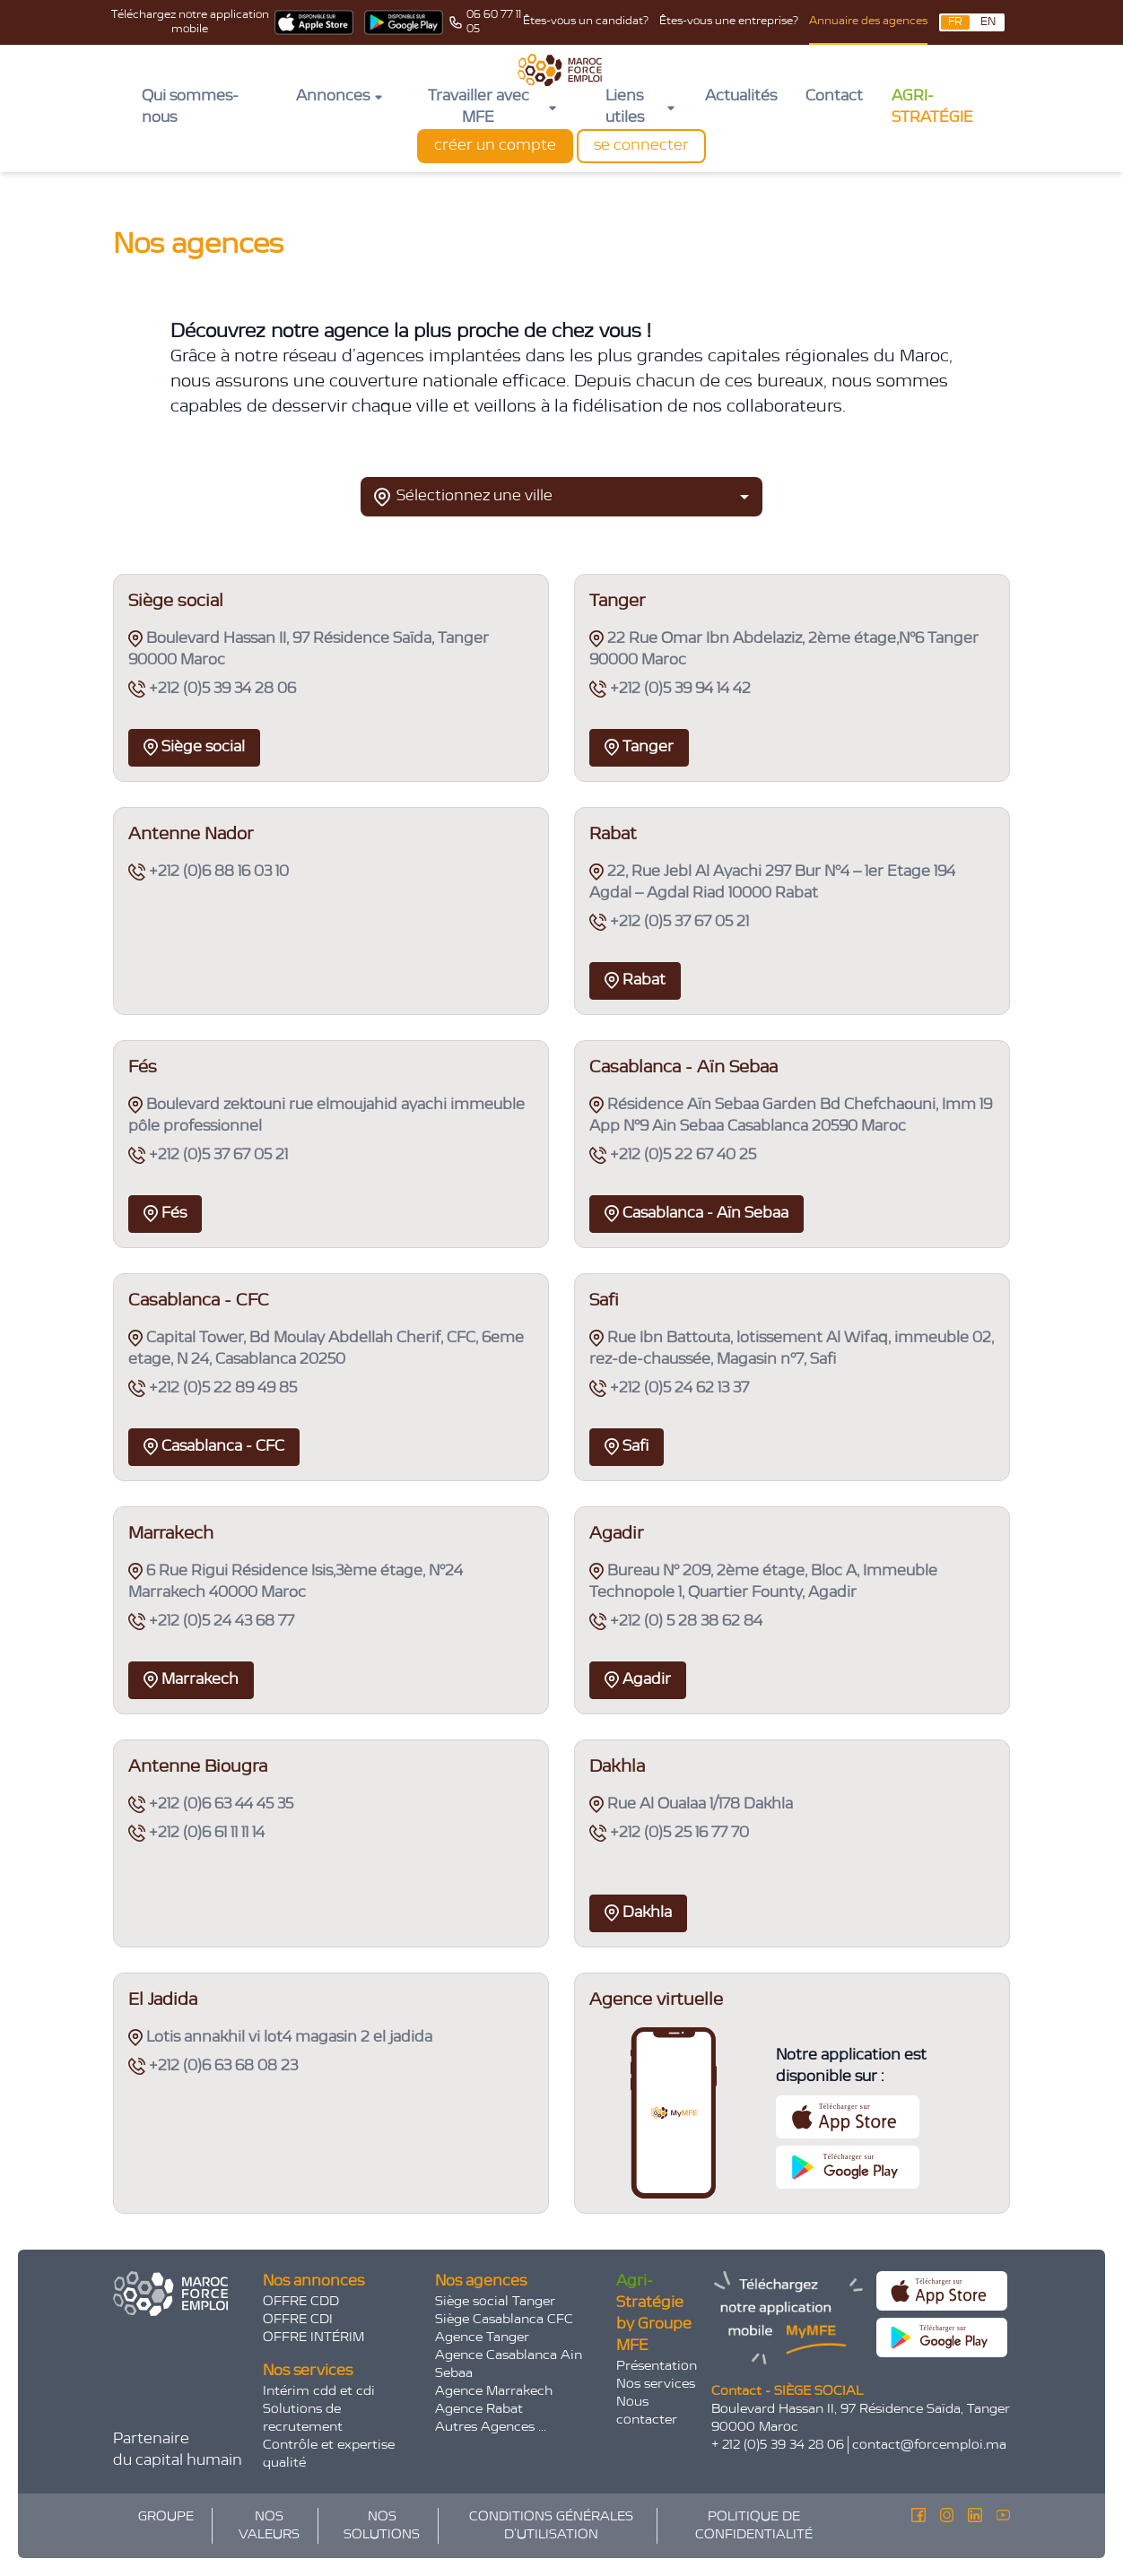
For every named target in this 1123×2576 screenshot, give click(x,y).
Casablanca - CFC (214, 1446)
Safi (627, 1446)
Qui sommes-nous (190, 108)
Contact (834, 97)
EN (988, 22)
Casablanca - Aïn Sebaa (696, 1213)
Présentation (656, 2366)
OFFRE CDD (301, 2301)
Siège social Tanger (495, 2301)
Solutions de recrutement (303, 2418)
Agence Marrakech (494, 2391)
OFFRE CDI (298, 2319)
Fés (165, 1213)
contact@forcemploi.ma (929, 2445)
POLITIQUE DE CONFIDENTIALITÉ (754, 2526)
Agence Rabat (479, 2409)
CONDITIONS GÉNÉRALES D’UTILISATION (551, 2526)
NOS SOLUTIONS (382, 2526)
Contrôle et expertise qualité (329, 2454)
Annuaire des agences (868, 21)
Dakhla (638, 1912)
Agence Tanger (482, 2337)
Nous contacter (646, 2411)
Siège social (194, 747)
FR (955, 22)
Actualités (741, 97)
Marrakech (191, 1679)
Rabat (635, 980)
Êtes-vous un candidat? (586, 21)
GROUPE (166, 2517)
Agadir (638, 1679)
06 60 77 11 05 (493, 22)
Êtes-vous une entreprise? (728, 21)
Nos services (655, 2384)
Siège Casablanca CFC (504, 2319)
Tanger (639, 747)
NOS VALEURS (269, 2526)
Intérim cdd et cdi (319, 2391)
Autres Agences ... (490, 2427)
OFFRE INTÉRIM (313, 2337)
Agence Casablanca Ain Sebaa (508, 2364)
